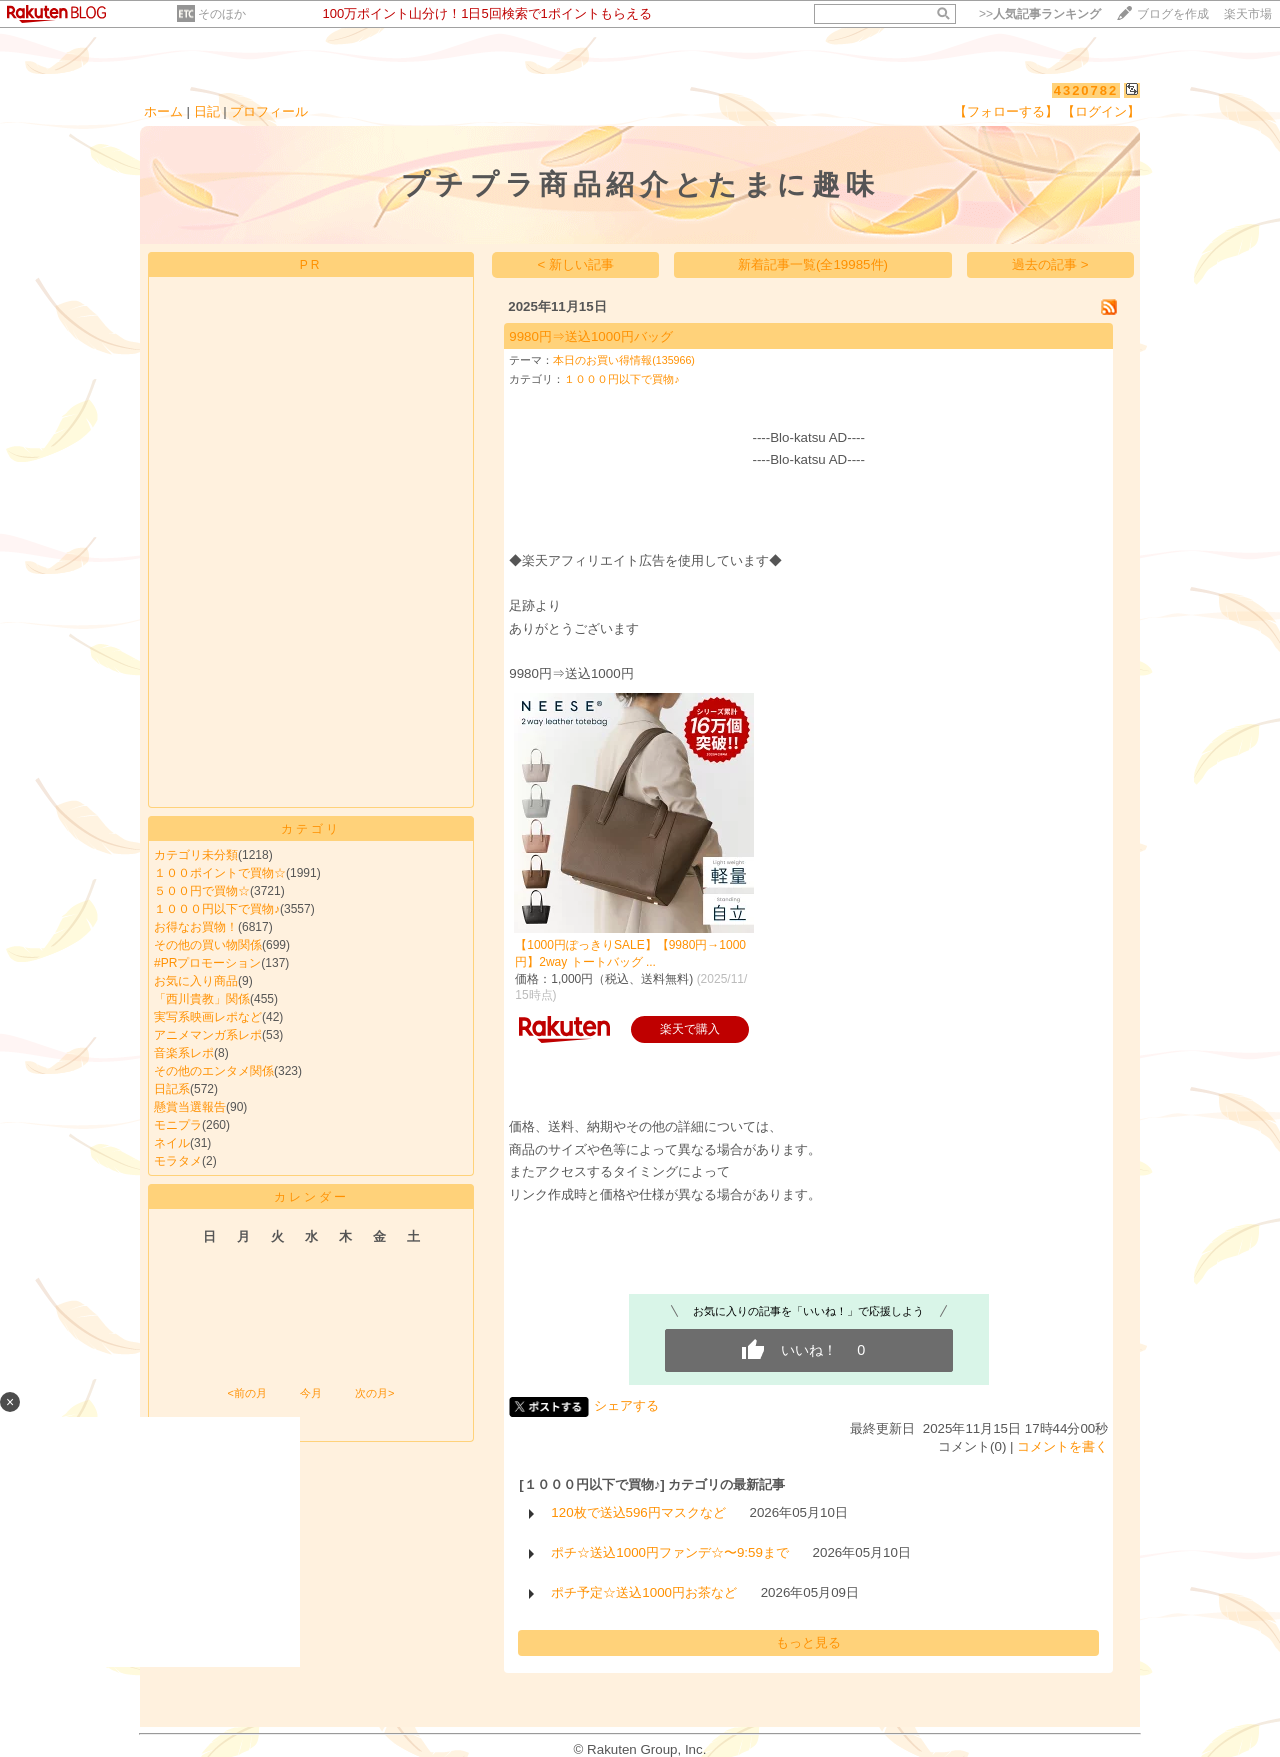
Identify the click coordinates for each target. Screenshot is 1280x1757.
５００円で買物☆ (202, 891)
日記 (207, 111)
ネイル (172, 1143)
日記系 (172, 1089)
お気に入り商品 (196, 981)
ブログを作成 (1173, 14)
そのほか (222, 14)
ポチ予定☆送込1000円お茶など (644, 1592)
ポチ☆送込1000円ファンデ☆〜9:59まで (670, 1552)
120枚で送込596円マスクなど (638, 1512)
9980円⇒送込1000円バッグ (590, 336)
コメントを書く (1062, 1446)
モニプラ (178, 1125)
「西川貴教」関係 (202, 999)
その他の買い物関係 (208, 945)
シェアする (626, 1405)
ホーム (163, 111)
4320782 (1086, 90)
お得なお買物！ (196, 927)
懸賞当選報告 (190, 1107)
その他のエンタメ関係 (214, 1071)
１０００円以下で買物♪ (217, 909)
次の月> (374, 1393)
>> (1040, 14)
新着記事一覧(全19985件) (813, 264)
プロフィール (269, 111)
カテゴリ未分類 (196, 855)
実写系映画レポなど (208, 1017)
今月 (311, 1393)
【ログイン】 (1101, 111)
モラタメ (178, 1161)
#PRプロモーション (207, 963)
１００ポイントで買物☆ (220, 873)
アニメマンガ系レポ (208, 1035)
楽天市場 (1248, 14)
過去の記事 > (1050, 264)
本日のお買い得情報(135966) (624, 360)
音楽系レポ (184, 1053)
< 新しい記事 (576, 264)
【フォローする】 (1006, 111)
